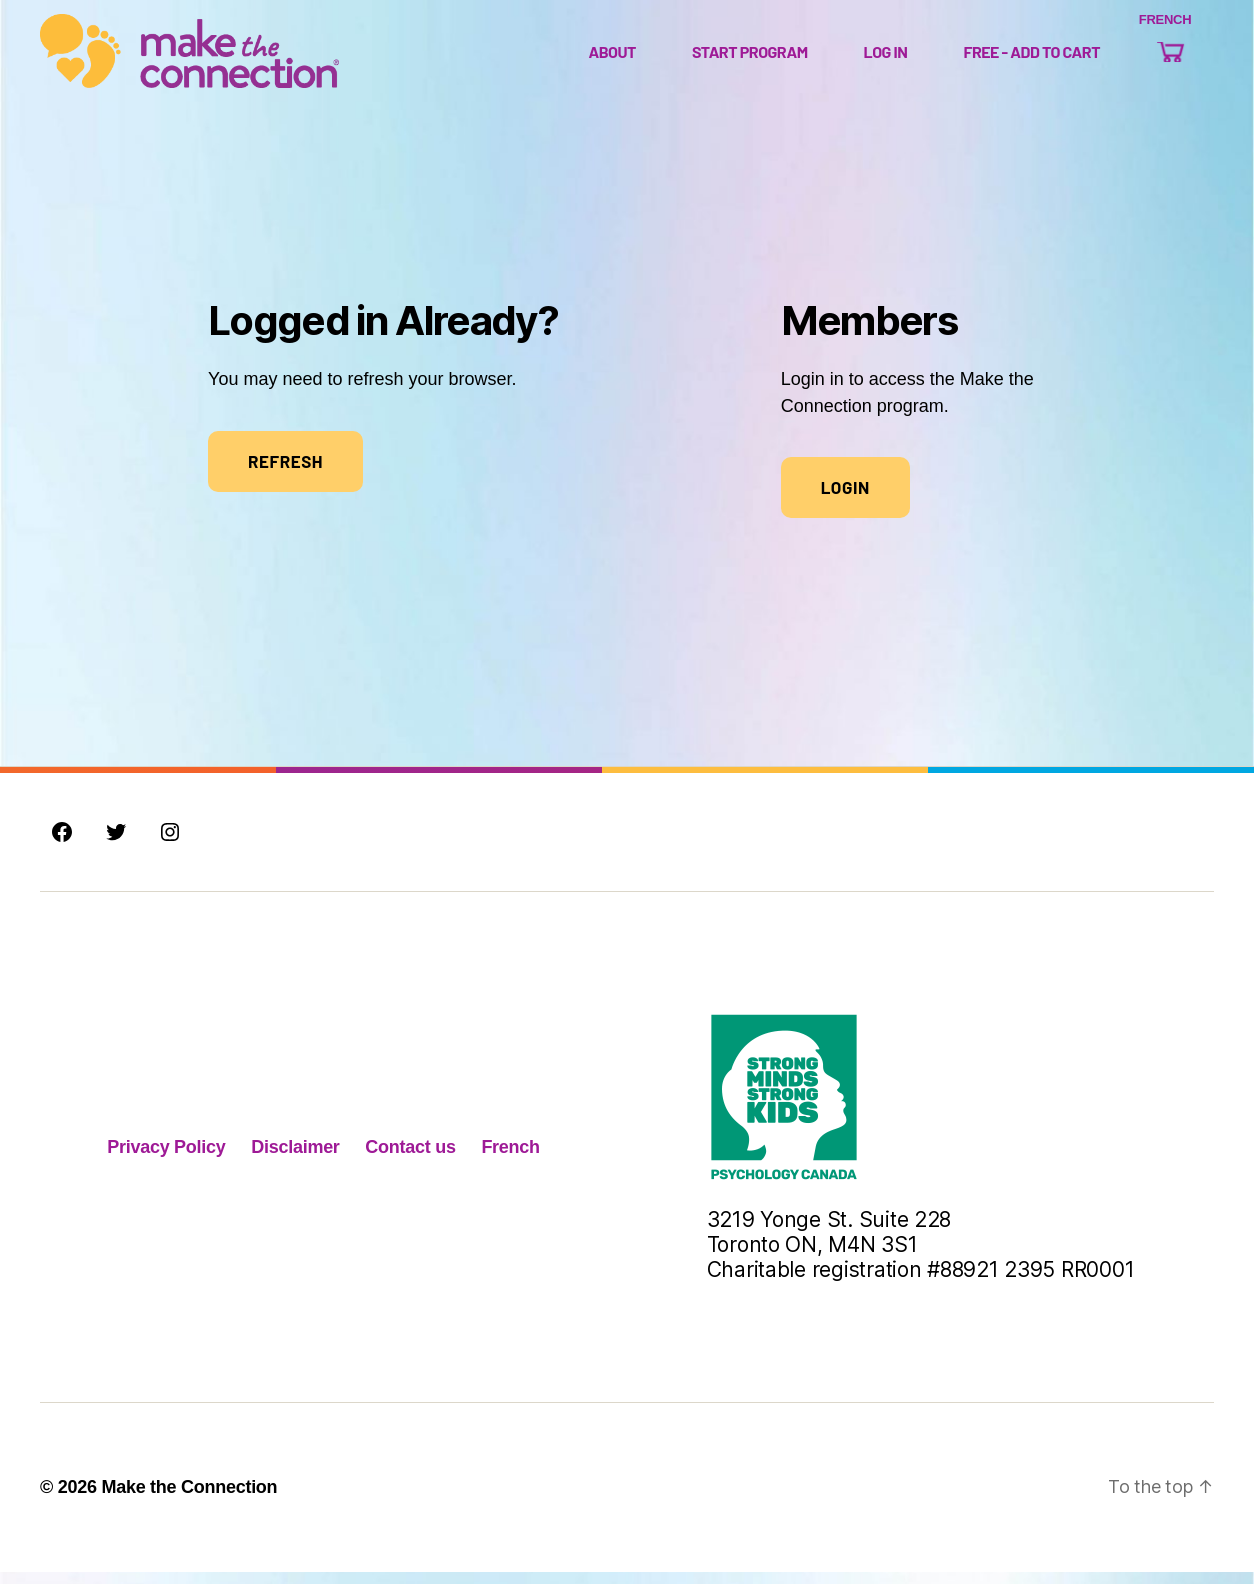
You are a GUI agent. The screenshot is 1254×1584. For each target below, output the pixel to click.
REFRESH (285, 473)
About (612, 57)
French (510, 1159)
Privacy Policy (166, 1159)
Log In (886, 57)
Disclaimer (295, 1159)
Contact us (410, 1159)
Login (845, 499)
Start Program (750, 57)
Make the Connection (189, 1499)
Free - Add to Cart (1031, 57)
